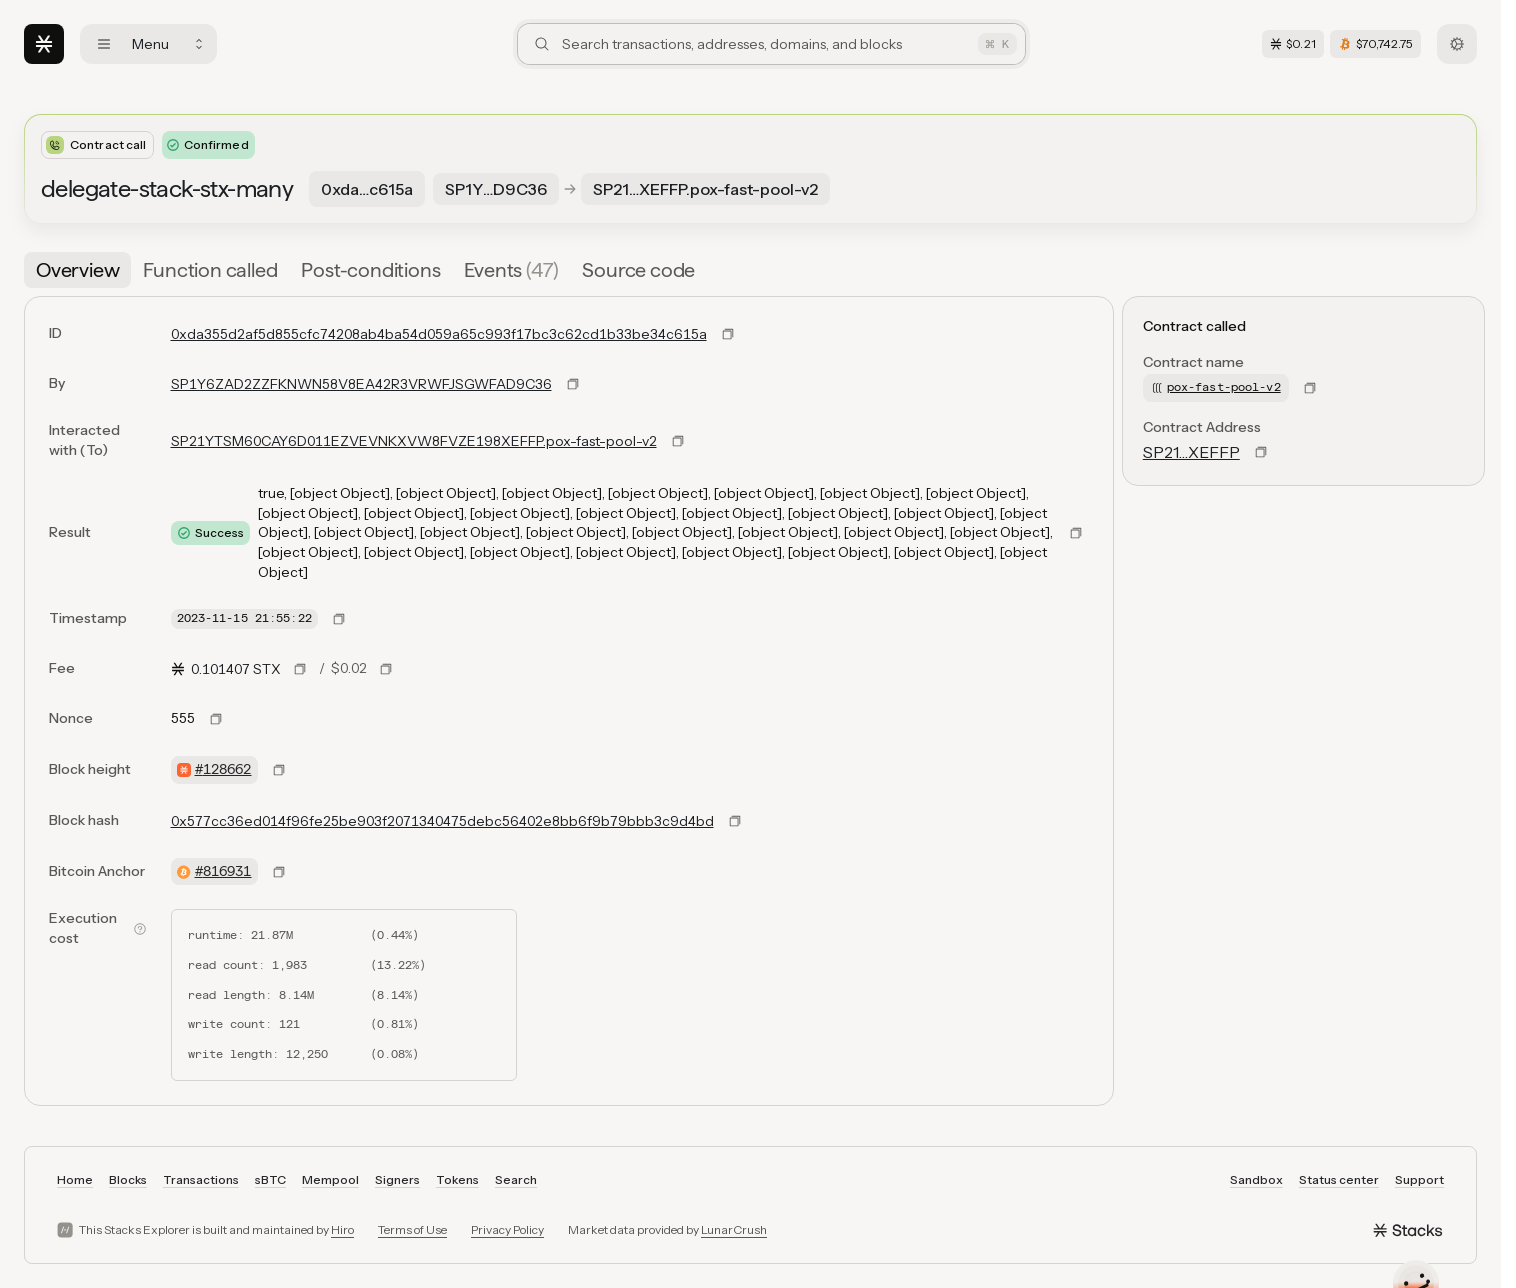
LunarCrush (734, 1229)
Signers (397, 1179)
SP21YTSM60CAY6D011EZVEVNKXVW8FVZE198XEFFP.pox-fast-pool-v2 (414, 441)
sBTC (270, 1179)
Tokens (457, 1179)
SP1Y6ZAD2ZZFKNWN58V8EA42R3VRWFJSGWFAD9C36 (361, 384)
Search (516, 1179)
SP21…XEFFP (1191, 452)
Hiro (342, 1229)
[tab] (77, 270)
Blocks (128, 1179)
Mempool (330, 1179)
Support (1419, 1179)
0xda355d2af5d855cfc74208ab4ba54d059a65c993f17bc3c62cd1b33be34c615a (439, 334)
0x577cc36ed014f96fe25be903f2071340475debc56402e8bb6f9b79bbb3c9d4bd (442, 821)
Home (75, 1179)
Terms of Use (412, 1229)
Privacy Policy (507, 1229)
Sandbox (1256, 1179)
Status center (1339, 1179)
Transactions (201, 1179)
